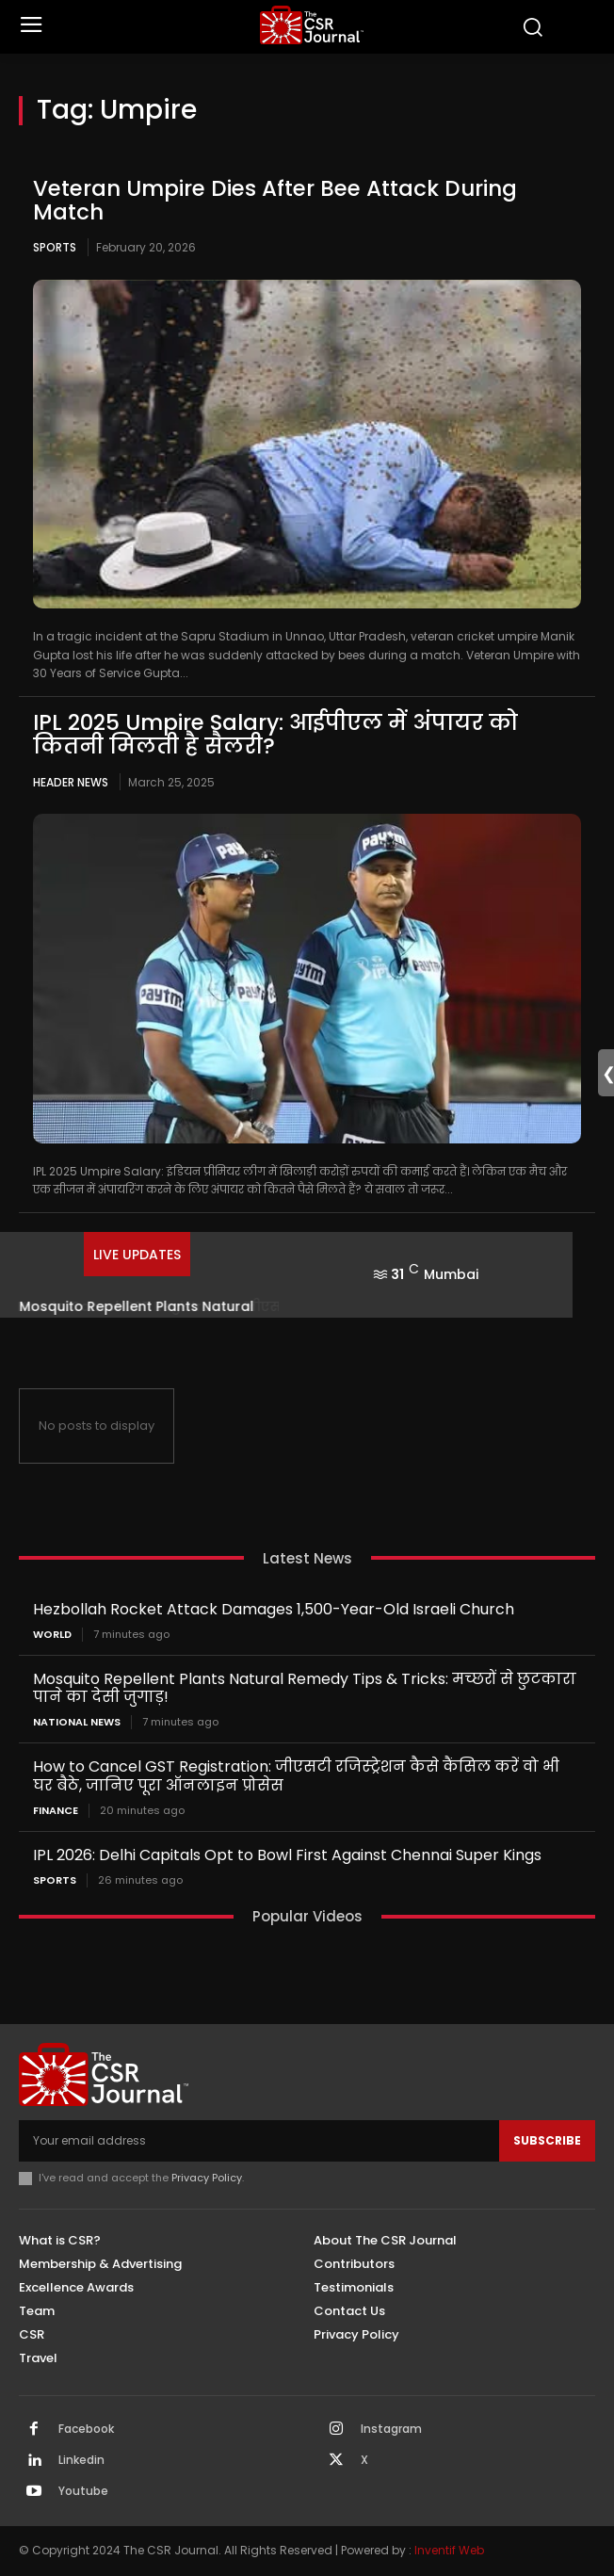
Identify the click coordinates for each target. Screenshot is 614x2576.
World (52, 1635)
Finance (55, 1811)
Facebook (86, 2429)
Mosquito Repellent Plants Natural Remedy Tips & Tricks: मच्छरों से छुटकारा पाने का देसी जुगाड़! (304, 1688)
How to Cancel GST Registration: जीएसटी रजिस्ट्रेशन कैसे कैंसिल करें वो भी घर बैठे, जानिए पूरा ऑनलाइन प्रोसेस (296, 1775)
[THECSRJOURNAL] (312, 25)
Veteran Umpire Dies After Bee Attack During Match (275, 200)
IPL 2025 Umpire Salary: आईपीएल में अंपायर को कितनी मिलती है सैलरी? (275, 734)
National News (77, 1722)
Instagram (391, 2429)
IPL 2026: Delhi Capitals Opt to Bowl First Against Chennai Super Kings (287, 1855)
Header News (70, 782)
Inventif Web (449, 2550)
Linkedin (81, 2460)
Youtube (83, 2491)
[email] (259, 2141)
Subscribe (547, 2140)
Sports (54, 247)
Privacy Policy (206, 2177)
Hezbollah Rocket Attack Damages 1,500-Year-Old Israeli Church (273, 1609)
